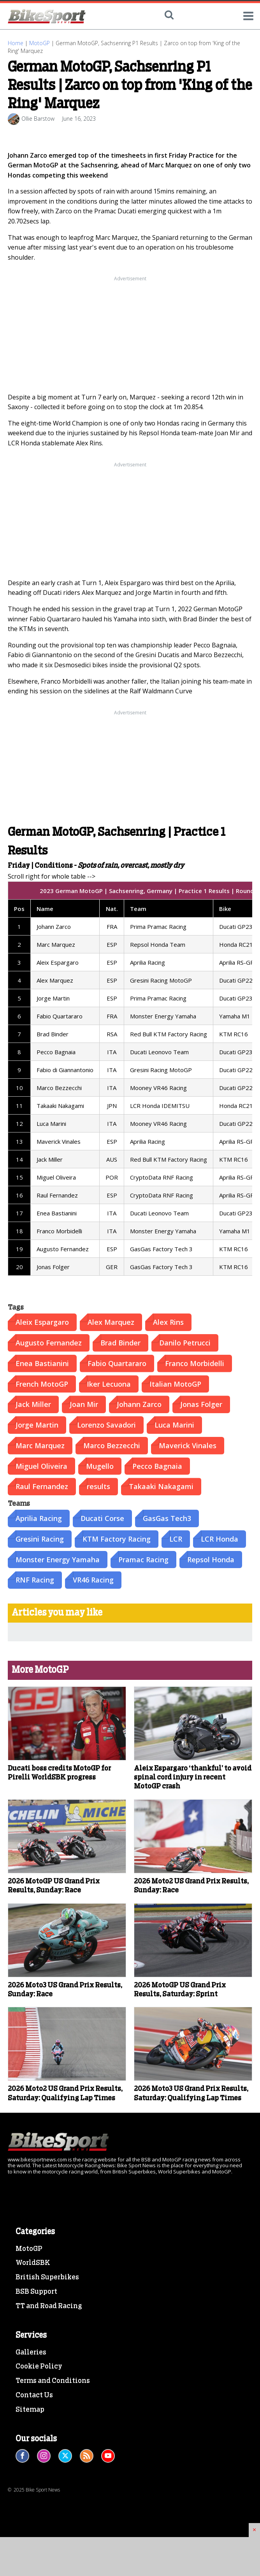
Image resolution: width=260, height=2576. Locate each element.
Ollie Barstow (37, 118)
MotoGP (39, 43)
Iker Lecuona (109, 1384)
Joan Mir (84, 1404)
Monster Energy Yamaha (58, 1559)
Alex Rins (168, 1322)
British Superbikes (47, 2277)
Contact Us (34, 2395)
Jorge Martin (37, 1425)
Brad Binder (120, 1342)
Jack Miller (33, 1404)
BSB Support (36, 2291)
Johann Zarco (139, 1404)
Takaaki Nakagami (161, 1486)
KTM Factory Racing (117, 1539)
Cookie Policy (39, 2366)
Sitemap (30, 2409)
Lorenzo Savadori (106, 1425)
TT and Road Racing (49, 2306)
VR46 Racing (93, 1579)
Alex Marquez (111, 1322)
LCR (175, 1539)
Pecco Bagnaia (157, 1466)
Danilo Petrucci (185, 1342)
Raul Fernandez (42, 1486)
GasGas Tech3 (167, 1518)
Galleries (31, 2352)
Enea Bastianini (42, 1363)
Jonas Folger (201, 1404)
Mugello (100, 1466)
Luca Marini (174, 1425)
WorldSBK (33, 2263)
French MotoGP (42, 1384)
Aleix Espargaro (42, 1322)
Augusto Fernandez (49, 1342)
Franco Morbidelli (194, 1363)
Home (15, 43)
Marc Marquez (40, 1445)
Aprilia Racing (39, 1518)
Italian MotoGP (175, 1384)
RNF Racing (35, 1579)
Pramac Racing (143, 1559)
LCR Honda (219, 1539)
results (98, 1486)
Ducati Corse (102, 1518)
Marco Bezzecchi (111, 1445)
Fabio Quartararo (117, 1363)
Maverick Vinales (187, 1445)
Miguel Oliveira (41, 1466)
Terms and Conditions (53, 2380)
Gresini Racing (40, 1539)
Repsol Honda (210, 1559)
